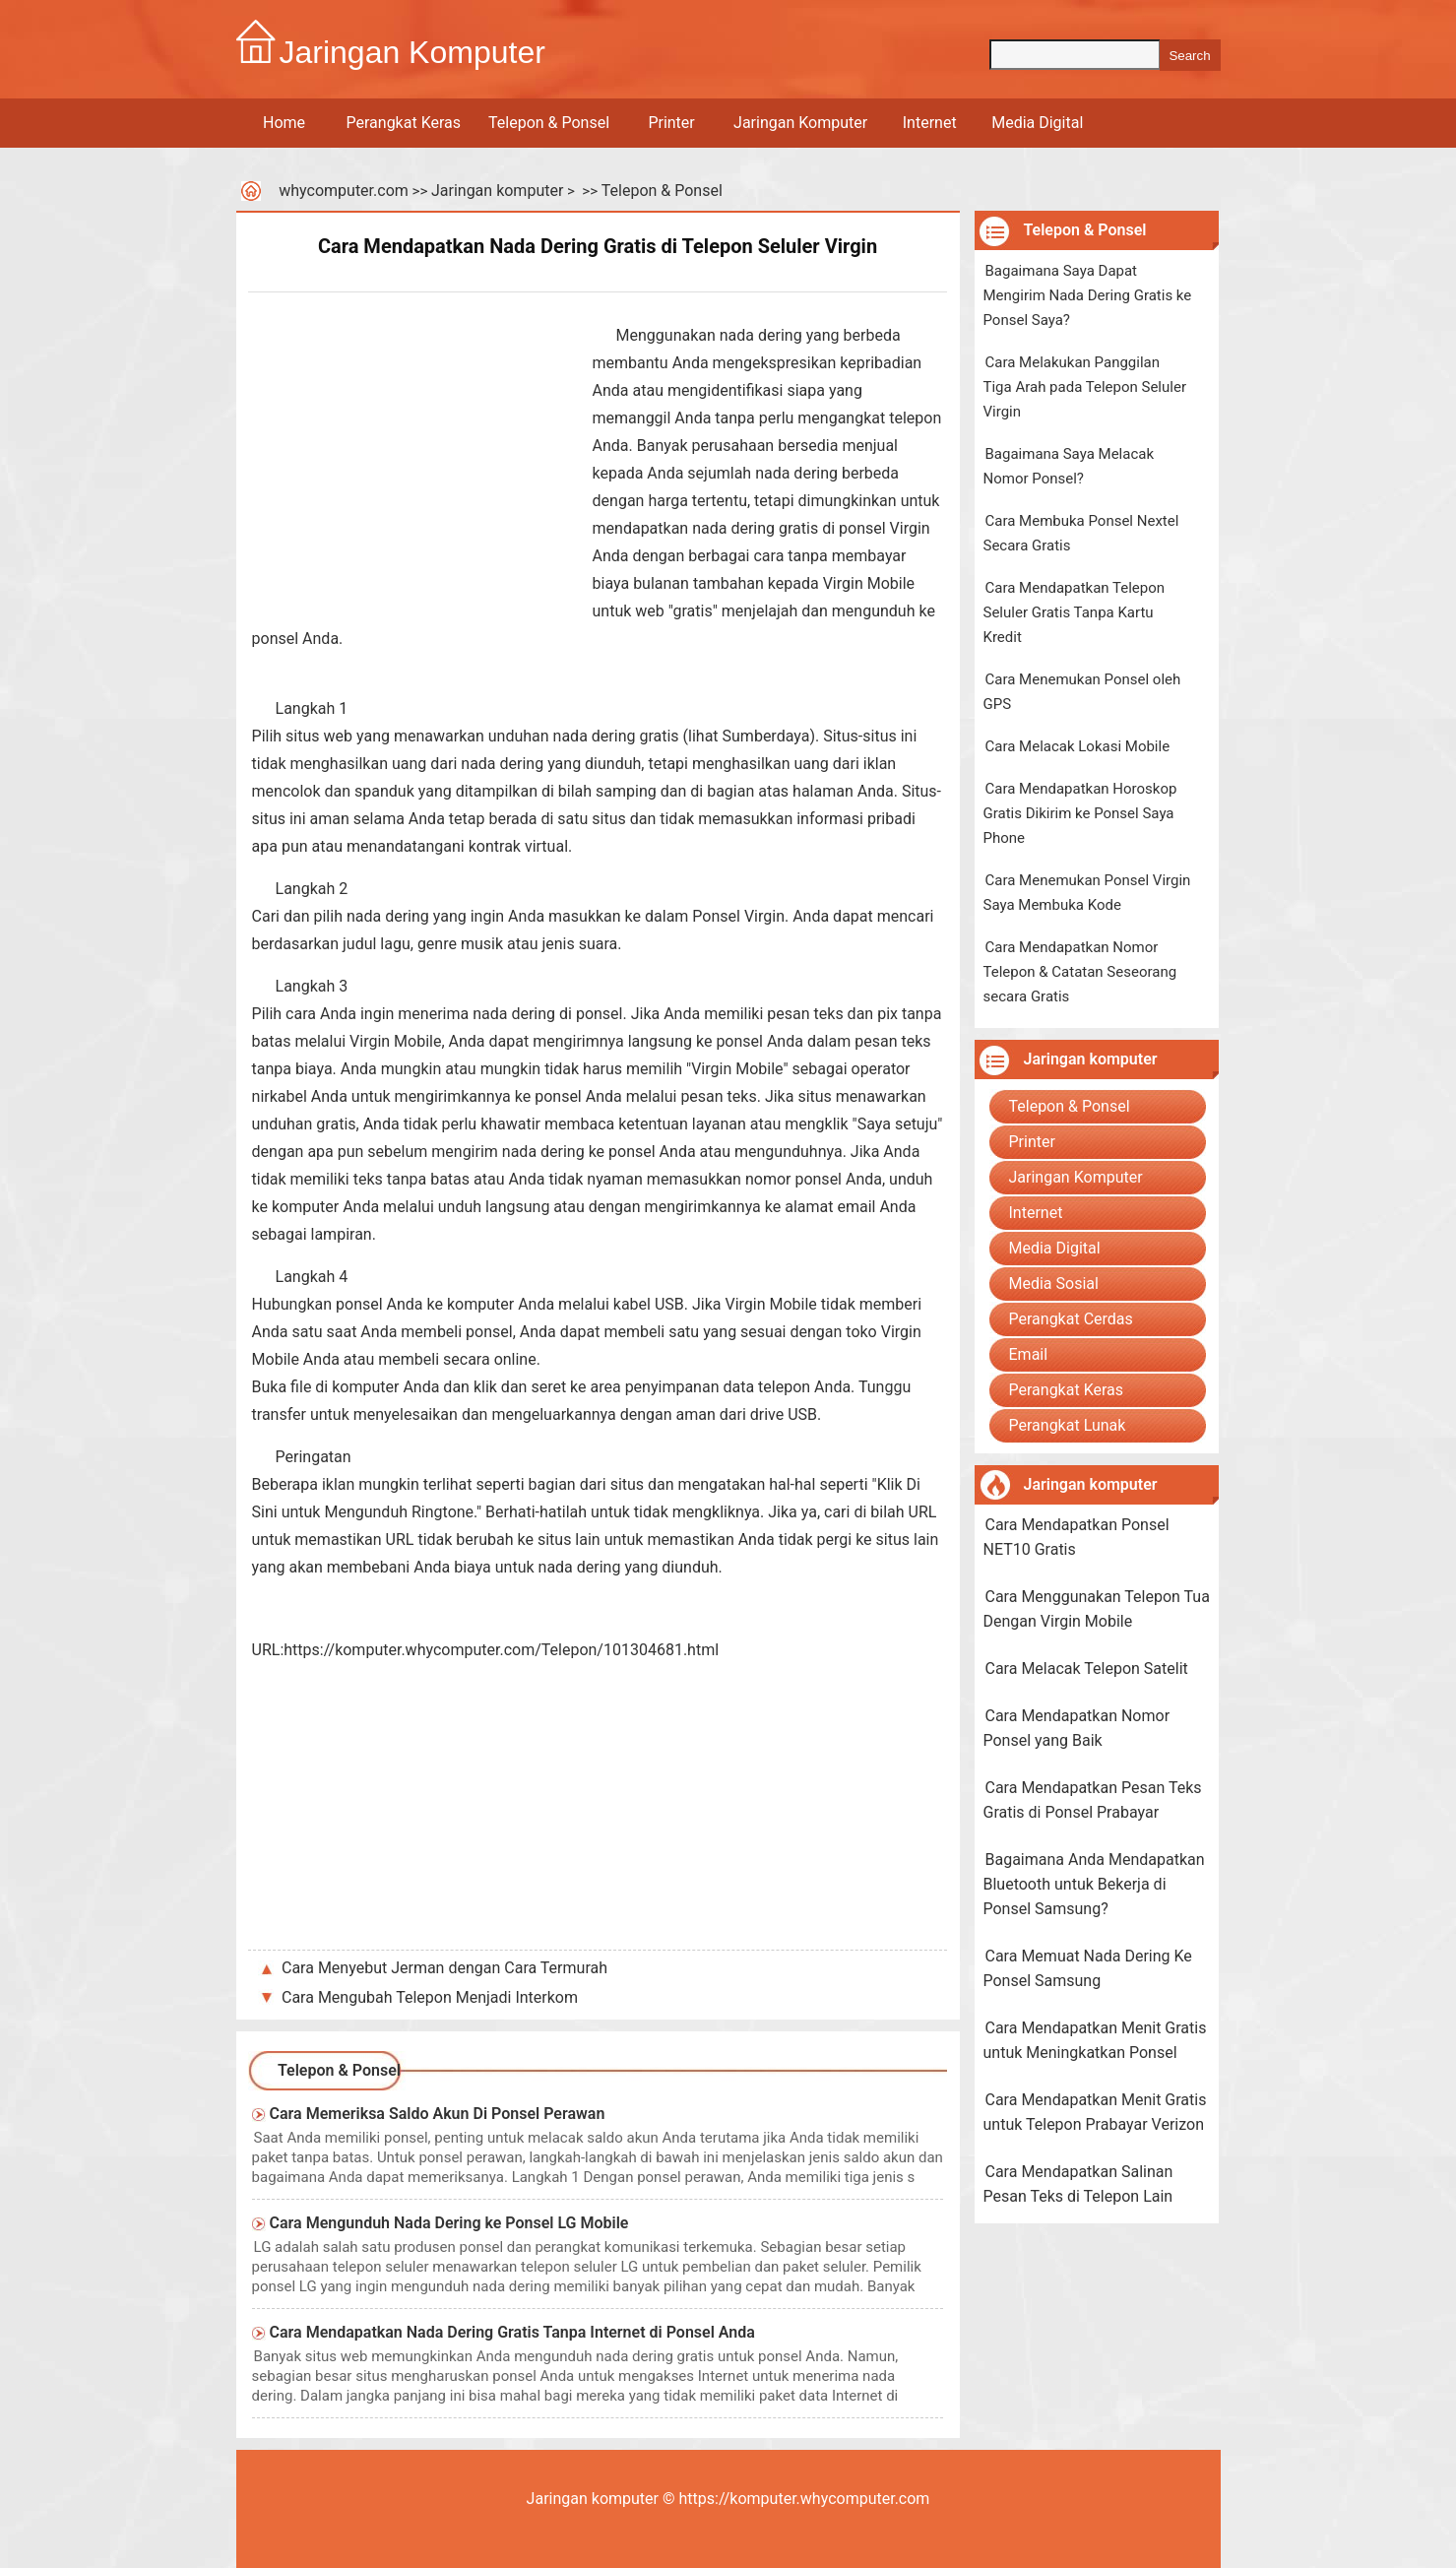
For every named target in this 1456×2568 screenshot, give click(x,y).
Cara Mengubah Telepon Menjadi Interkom (430, 1997)
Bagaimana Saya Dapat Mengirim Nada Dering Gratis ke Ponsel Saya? (1087, 295)
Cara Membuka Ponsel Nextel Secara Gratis (1081, 533)
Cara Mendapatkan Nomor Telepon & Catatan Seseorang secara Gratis (1080, 971)
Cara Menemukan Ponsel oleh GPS (1082, 692)
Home (284, 122)
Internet (930, 122)
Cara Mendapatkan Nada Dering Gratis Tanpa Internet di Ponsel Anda (512, 2332)
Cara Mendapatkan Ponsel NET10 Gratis (1076, 1537)
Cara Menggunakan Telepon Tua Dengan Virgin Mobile (1096, 1609)
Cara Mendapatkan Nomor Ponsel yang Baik (1077, 1728)
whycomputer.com (344, 190)
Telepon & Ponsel (548, 122)
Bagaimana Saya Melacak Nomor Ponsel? (1069, 466)
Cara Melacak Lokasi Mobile (1078, 746)
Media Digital (1037, 122)
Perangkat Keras (404, 122)
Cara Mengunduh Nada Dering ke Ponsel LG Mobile (449, 2223)
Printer (671, 122)
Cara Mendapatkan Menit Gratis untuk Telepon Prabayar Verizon (1095, 2112)
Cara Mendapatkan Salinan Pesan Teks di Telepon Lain (1078, 2184)
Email (1028, 1354)
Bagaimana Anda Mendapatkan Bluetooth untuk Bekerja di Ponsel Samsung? (1094, 1884)
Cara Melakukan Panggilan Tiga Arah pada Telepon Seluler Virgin (1084, 386)
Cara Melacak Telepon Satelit (1086, 1668)
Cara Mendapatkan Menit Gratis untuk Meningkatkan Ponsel (1095, 2040)
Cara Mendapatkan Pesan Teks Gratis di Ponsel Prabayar (1092, 1800)
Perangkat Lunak (1067, 1425)
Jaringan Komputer (800, 122)
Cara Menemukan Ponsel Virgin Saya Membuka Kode (1087, 892)
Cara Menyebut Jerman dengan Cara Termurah (444, 1967)
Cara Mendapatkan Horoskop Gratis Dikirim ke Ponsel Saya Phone (1080, 813)
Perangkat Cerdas (1071, 1319)
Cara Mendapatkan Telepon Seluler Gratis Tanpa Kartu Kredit (1074, 612)
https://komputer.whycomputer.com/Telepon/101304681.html (501, 1649)
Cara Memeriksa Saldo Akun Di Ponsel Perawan (437, 2113)
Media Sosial (1054, 1283)
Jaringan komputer (497, 190)
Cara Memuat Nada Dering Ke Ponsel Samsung (1087, 1968)
